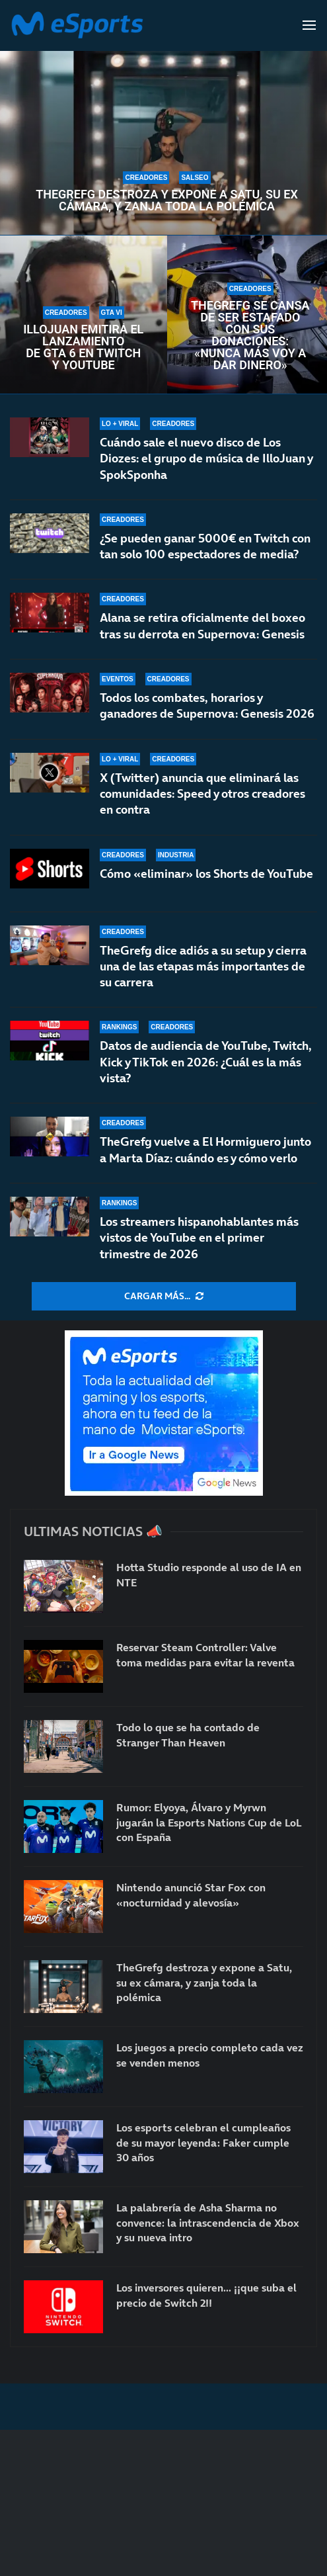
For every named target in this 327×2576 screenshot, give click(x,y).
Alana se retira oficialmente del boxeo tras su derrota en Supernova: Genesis (202, 625)
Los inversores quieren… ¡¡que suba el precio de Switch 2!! (206, 2294)
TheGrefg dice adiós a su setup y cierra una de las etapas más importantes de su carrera (203, 966)
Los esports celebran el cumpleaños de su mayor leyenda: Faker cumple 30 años (203, 2142)
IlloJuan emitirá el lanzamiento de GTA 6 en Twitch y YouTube (83, 347)
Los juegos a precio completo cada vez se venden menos (209, 2054)
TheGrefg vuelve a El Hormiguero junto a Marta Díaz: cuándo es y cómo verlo (205, 1149)
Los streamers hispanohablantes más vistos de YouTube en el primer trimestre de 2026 (199, 1237)
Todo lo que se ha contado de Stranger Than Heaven (188, 1734)
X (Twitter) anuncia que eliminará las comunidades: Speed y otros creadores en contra (202, 793)
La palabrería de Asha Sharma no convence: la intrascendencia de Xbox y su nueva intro (207, 2222)
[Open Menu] (309, 25)
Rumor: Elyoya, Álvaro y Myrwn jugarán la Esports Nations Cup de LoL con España (209, 1822)
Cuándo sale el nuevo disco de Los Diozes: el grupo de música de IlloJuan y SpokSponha (206, 458)
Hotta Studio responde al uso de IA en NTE (208, 1574)
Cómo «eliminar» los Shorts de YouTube (206, 873)
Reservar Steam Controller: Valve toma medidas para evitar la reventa (205, 1654)
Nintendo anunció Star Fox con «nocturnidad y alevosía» (191, 1894)
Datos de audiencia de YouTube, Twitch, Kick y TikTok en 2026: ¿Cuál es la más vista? (206, 1061)
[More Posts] (164, 1296)
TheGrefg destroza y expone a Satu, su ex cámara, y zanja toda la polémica (167, 200)
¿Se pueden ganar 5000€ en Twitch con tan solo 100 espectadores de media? (205, 546)
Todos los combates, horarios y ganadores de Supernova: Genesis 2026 (207, 705)
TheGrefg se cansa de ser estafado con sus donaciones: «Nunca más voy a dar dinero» (250, 335)
